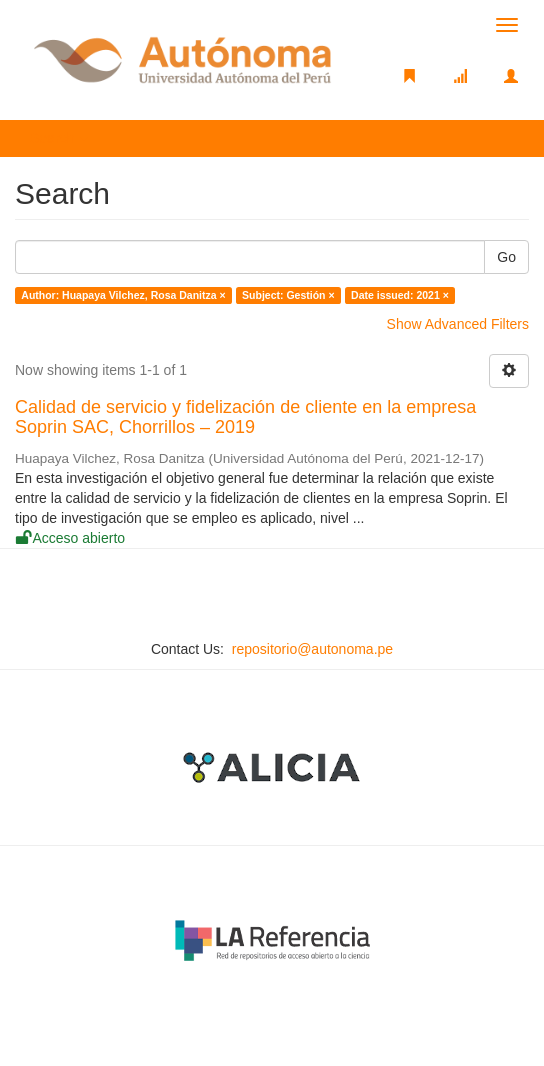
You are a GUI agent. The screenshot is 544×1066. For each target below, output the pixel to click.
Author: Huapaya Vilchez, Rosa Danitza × (123, 295)
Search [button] (59, 138)
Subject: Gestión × (288, 295)
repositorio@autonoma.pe (312, 649)
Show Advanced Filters (458, 324)
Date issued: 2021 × (400, 295)
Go (506, 257)
